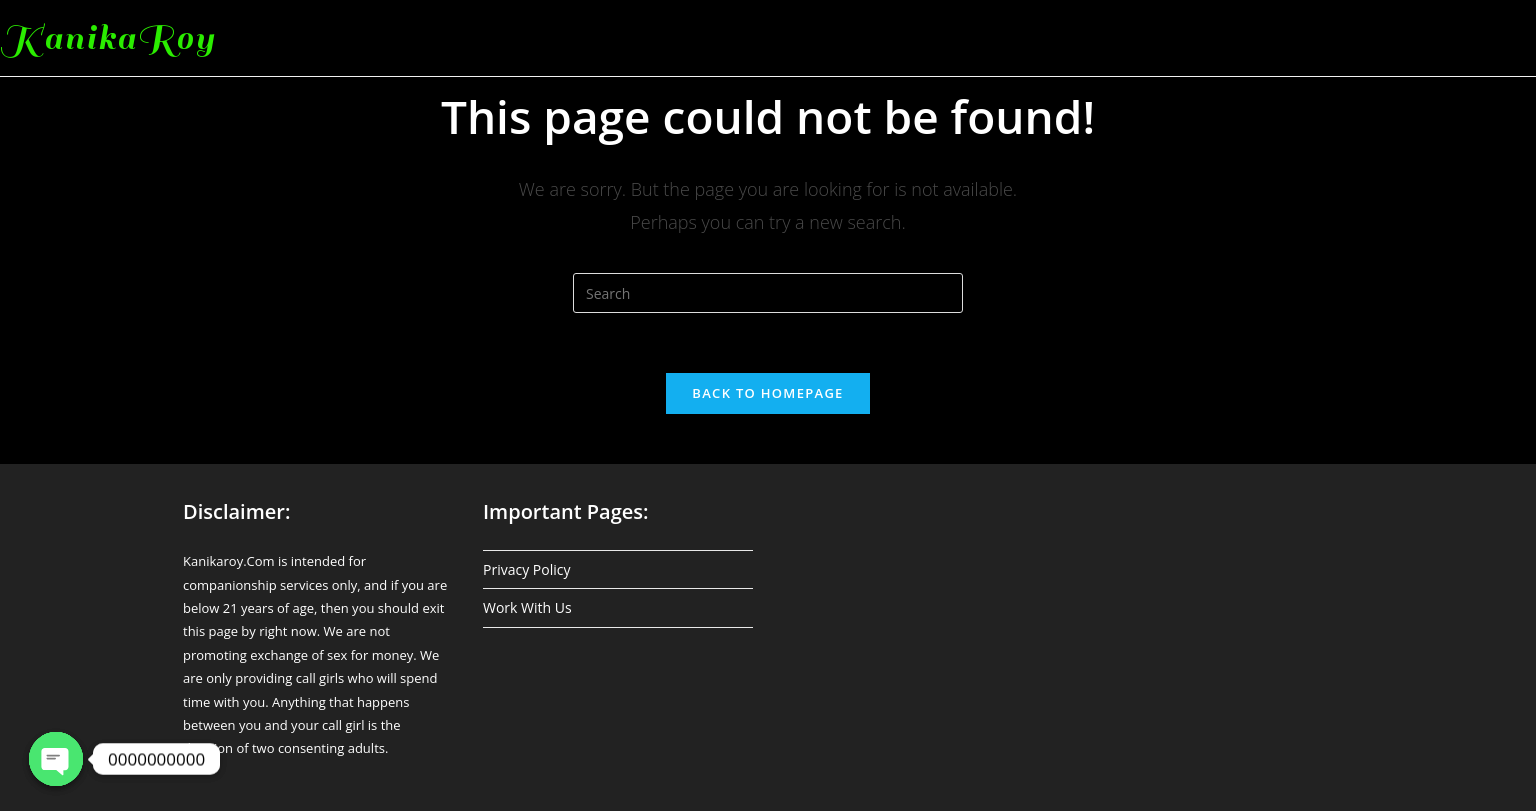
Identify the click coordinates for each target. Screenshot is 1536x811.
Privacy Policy (526, 569)
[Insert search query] (768, 293)
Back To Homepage (767, 393)
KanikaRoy (108, 38)
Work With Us (527, 607)
